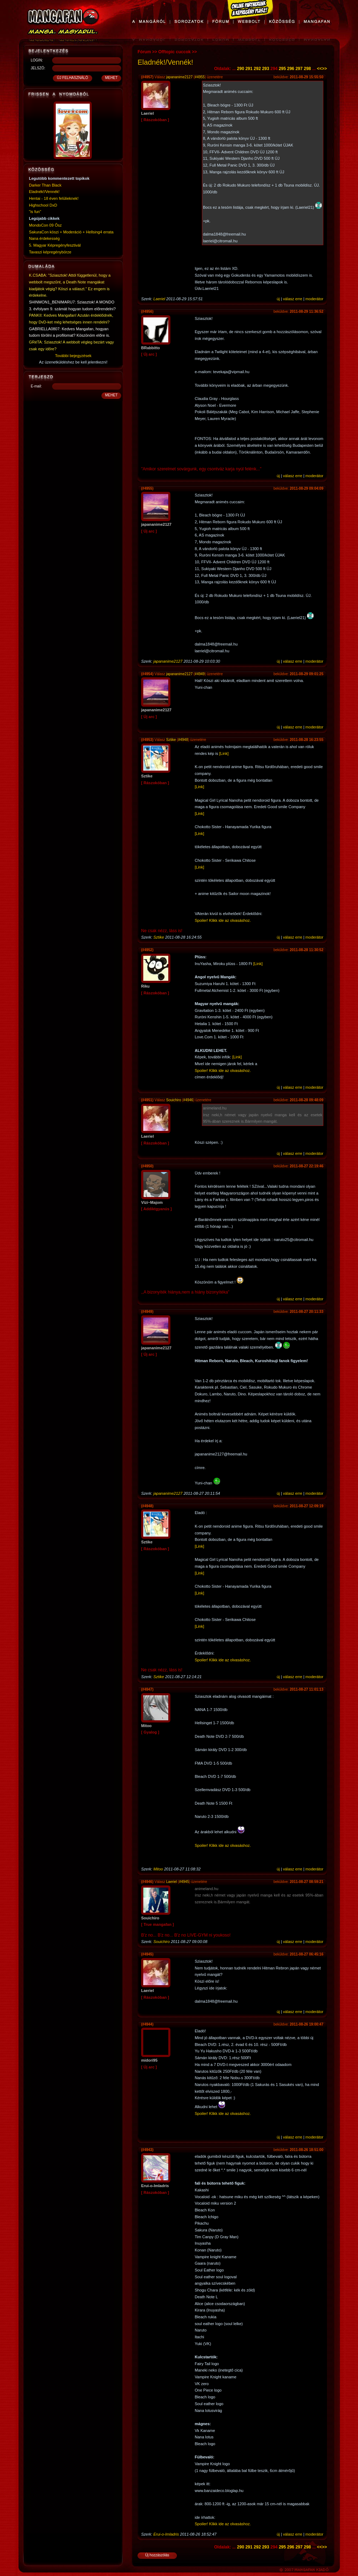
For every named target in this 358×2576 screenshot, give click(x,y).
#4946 (188, 1100)
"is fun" (35, 211)
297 (299, 68)
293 (265, 68)
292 (257, 68)
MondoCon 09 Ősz (45, 225)
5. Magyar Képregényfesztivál (55, 245)
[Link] (223, 753)
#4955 (200, 77)
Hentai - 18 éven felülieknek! (54, 198)
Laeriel (159, 299)
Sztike (171, 740)
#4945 (184, 1882)
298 (307, 68)
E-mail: (36, 386)
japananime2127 (179, 77)
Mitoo (158, 1869)
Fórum (144, 51)
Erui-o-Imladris (166, 2534)
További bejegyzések (73, 355)
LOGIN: (37, 60)
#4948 (183, 740)
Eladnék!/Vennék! (44, 191)
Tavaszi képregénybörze (50, 252)
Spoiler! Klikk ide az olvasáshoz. (223, 920)
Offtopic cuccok (174, 51)
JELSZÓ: (38, 68)
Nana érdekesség (44, 238)
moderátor (314, 299)
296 (290, 68)
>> (324, 68)
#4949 (200, 674)
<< (319, 68)
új (278, 299)
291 (249, 68)
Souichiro (174, 1100)
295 (282, 68)
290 (240, 68)
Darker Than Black (45, 185)
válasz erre (292, 299)
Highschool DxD (43, 205)
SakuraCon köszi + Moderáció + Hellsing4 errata (71, 232)
